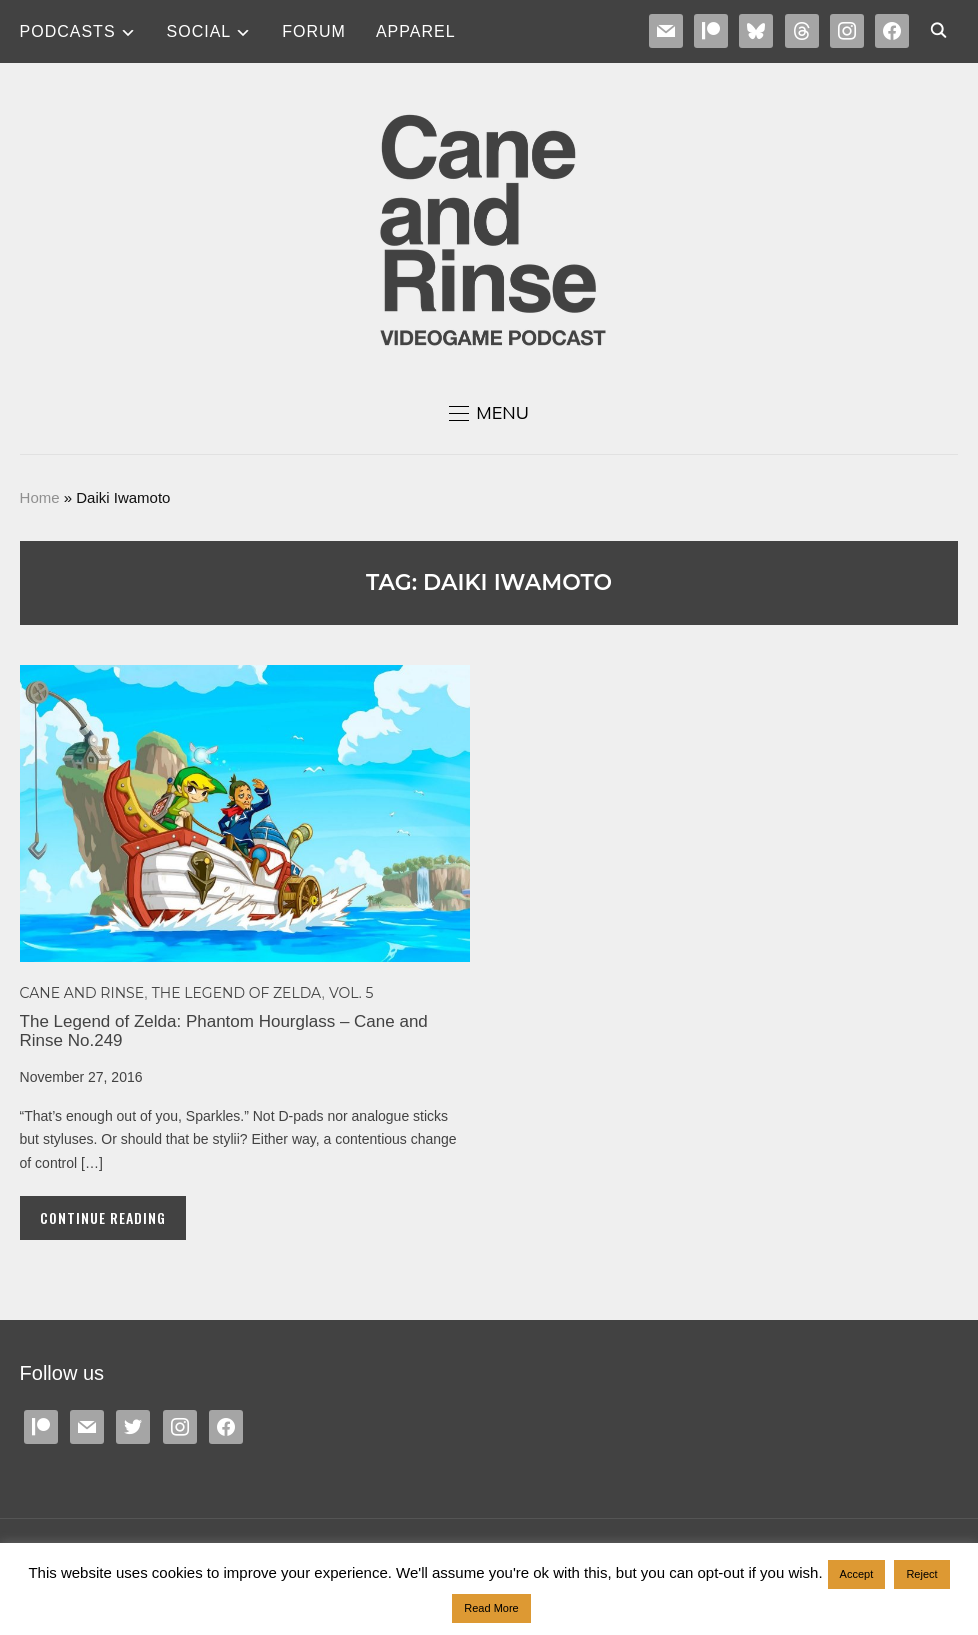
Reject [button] (921, 1574)
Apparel (416, 31)
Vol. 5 (351, 993)
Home (40, 497)
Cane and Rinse (82, 993)
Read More (491, 1608)
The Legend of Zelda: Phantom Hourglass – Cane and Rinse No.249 (224, 1031)
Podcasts (68, 31)
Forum (314, 31)
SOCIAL (199, 31)
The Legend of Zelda (236, 993)
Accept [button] (857, 1574)
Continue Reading (103, 1217)
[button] (489, 413)
